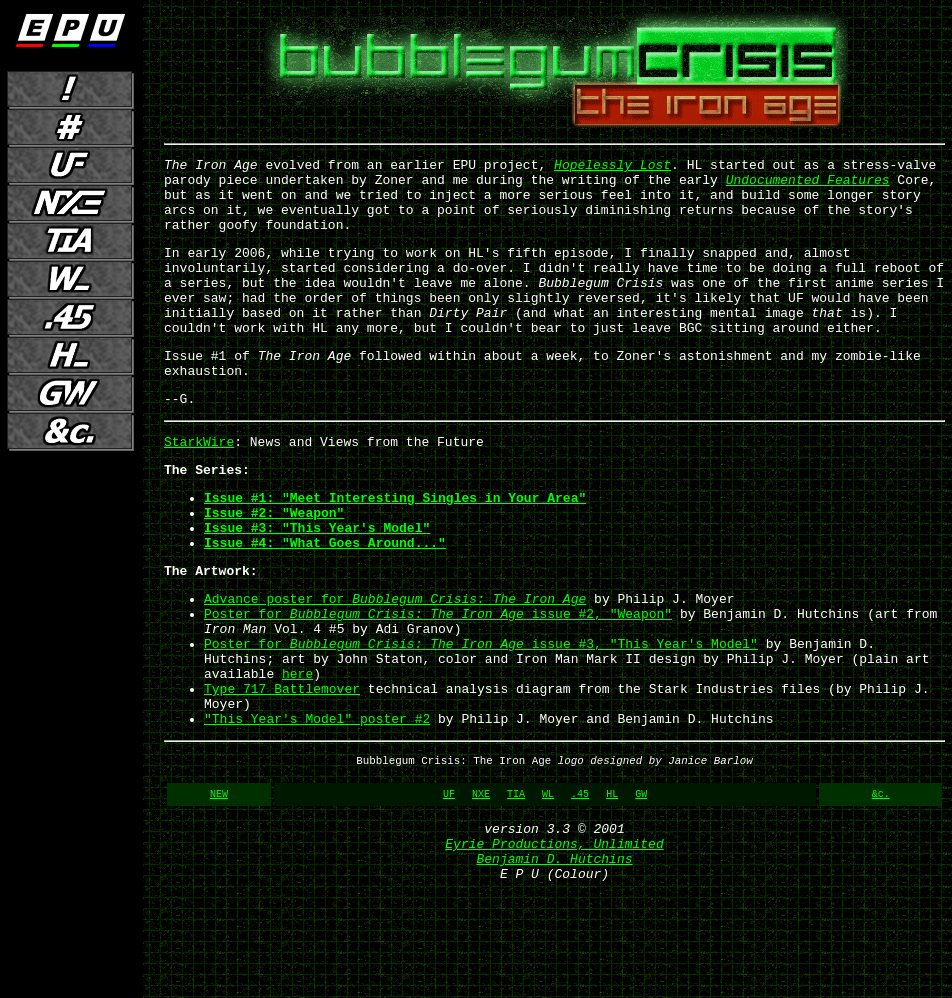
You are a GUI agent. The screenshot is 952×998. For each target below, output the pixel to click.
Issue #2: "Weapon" (274, 566)
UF (449, 889)
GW (641, 889)
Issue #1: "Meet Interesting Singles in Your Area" (395, 548)
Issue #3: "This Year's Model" (317, 584)
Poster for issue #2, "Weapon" (438, 682)
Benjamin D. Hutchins (554, 963)
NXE (481, 889)
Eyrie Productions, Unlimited (554, 945)
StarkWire (199, 486)
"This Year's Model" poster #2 (317, 808)
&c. (881, 889)
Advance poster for (395, 664)
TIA (516, 889)
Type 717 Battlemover (282, 772)
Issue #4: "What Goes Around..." (325, 602)
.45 (580, 889)
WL (548, 889)
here (297, 754)
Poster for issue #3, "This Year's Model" (481, 718)
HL (612, 889)
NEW (219, 889)
